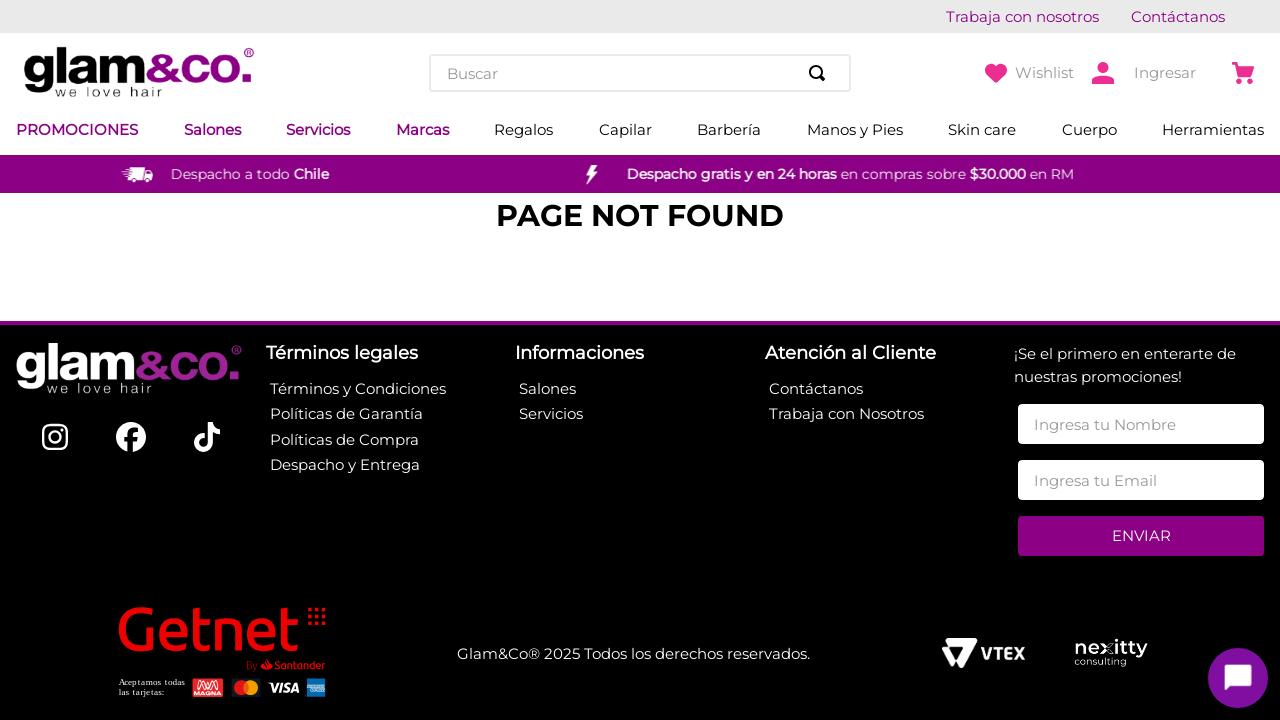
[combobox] (640, 73)
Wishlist (1044, 72)
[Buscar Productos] (821, 73)
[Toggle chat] (1238, 678)
